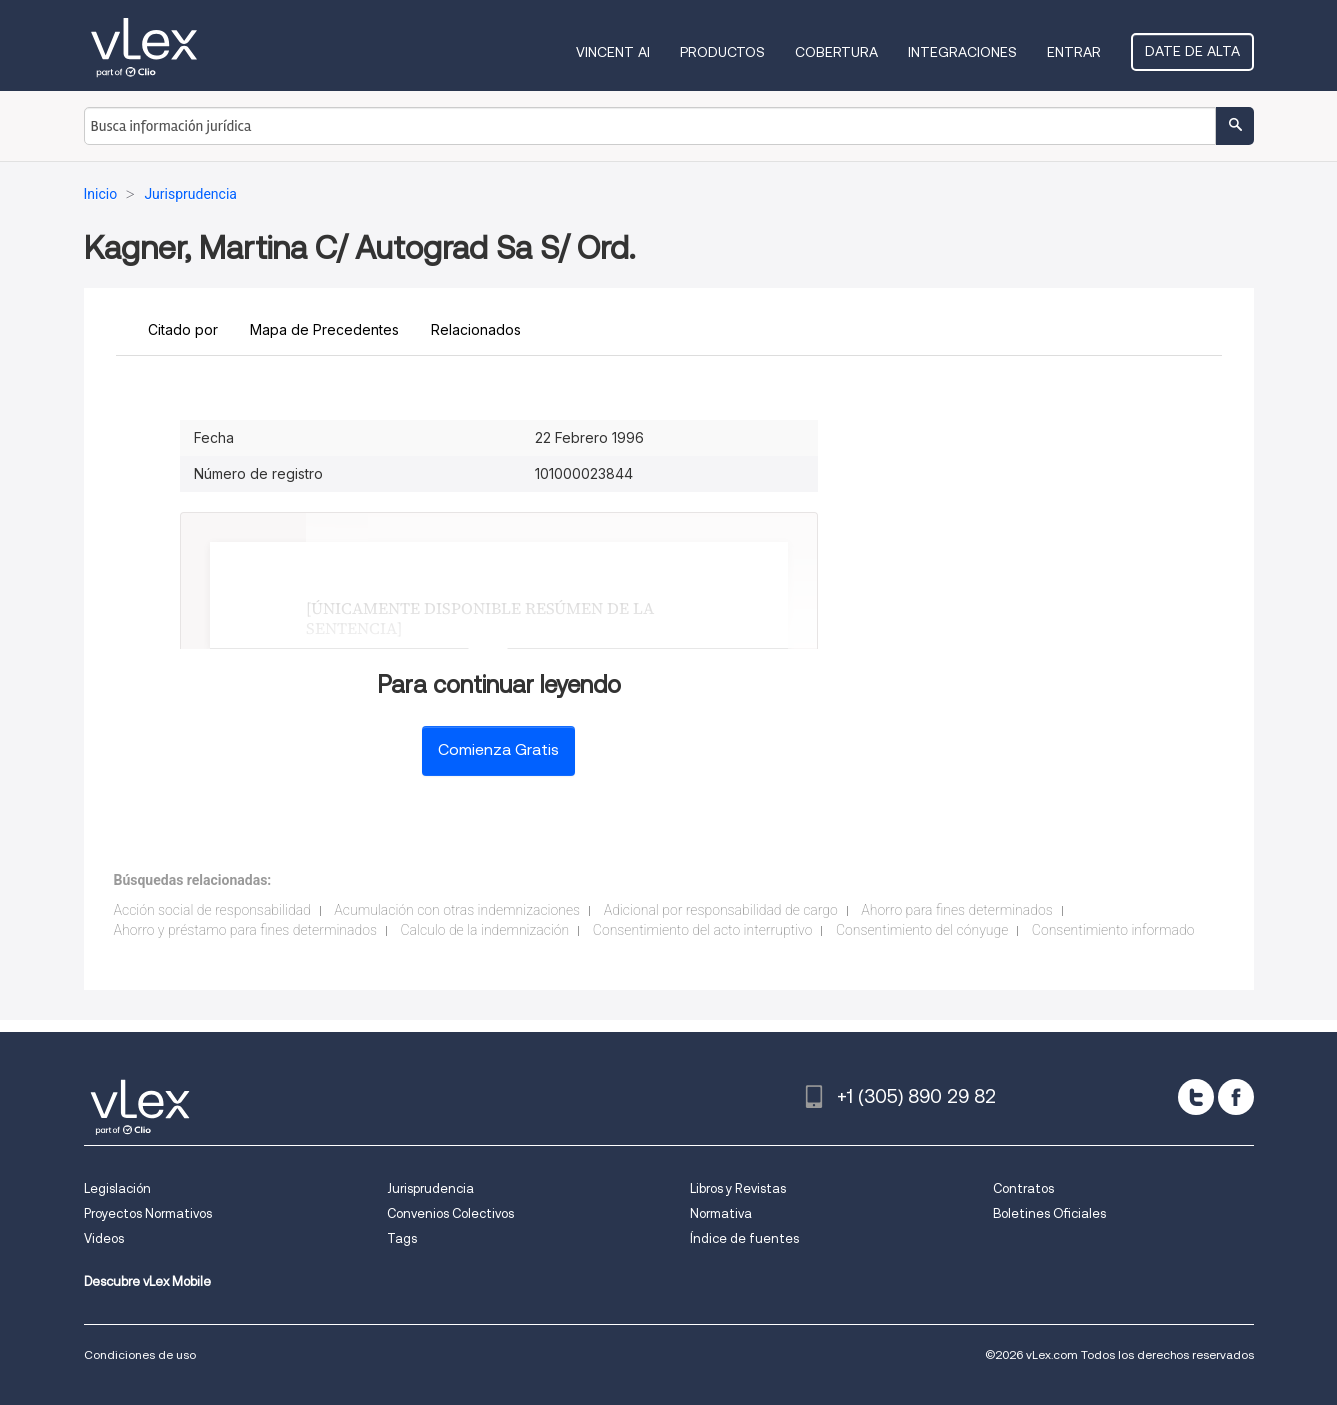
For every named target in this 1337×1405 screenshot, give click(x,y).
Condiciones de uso (140, 1354)
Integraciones (962, 52)
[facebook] (1236, 1097)
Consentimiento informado (1113, 930)
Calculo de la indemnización (484, 930)
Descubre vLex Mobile (147, 1281)
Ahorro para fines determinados (956, 910)
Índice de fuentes (744, 1238)
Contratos (1023, 1188)
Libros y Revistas (738, 1188)
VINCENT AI (613, 52)
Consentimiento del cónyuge (922, 930)
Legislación (117, 1188)
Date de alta (1192, 51)
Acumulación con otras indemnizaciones (457, 910)
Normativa (721, 1213)
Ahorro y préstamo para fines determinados (245, 930)
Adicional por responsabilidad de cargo (721, 910)
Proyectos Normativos (148, 1213)
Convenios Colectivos (450, 1213)
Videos (104, 1238)
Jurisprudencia (430, 1188)
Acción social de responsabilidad (212, 910)
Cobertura (836, 52)
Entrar (1074, 52)
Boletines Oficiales (1049, 1213)
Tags (402, 1238)
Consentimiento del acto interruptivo (703, 930)
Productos (722, 52)
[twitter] (1196, 1097)
